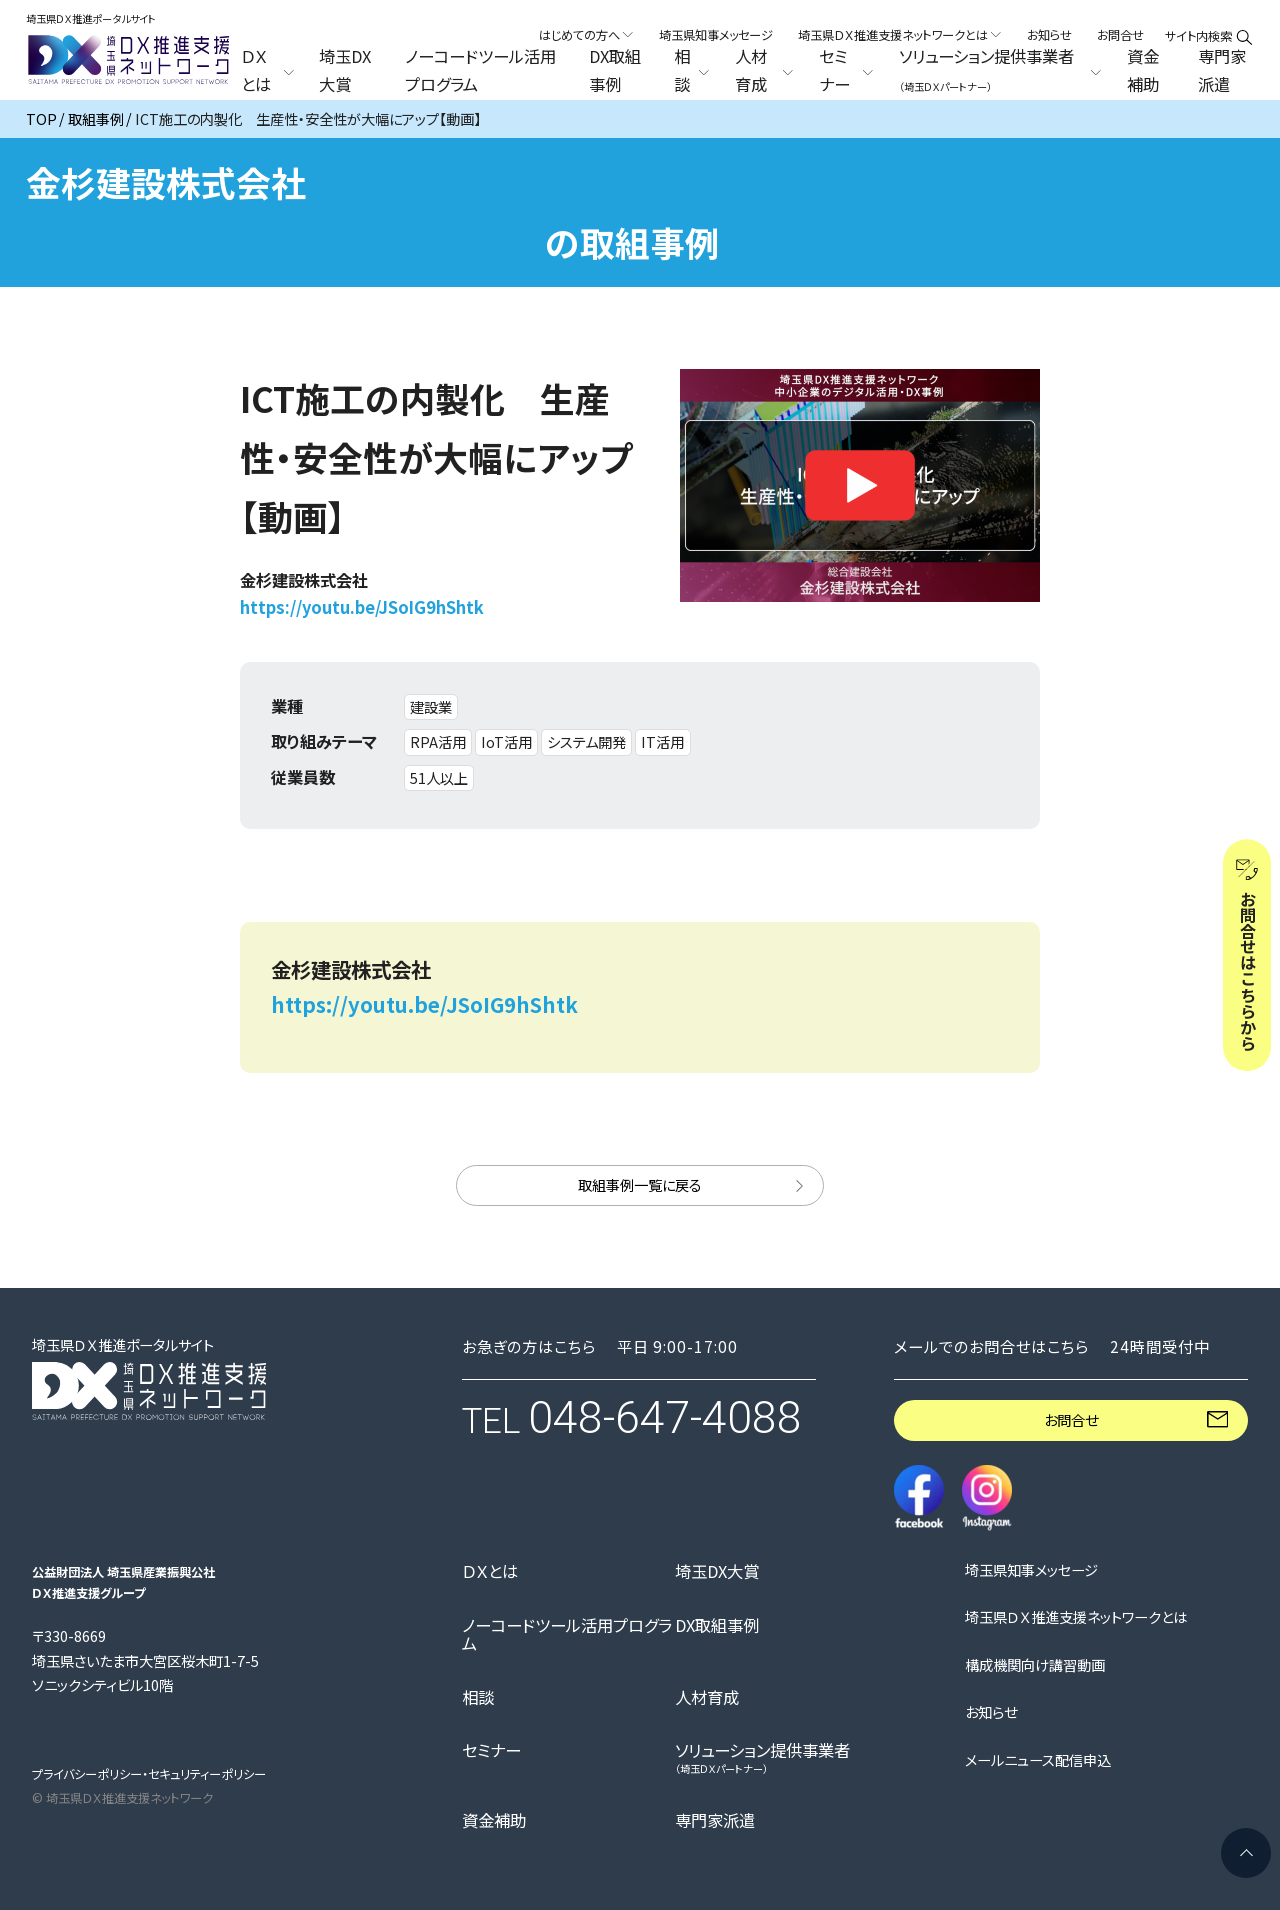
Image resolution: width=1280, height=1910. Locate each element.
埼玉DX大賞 (345, 71)
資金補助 (1143, 71)
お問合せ (1120, 35)
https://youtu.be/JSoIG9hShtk (285, 242)
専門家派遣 (1222, 71)
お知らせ (1049, 35)
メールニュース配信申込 (1038, 1760)
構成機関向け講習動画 (1035, 1665)
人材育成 (707, 1697)
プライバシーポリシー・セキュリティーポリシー (149, 1774)
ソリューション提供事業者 (762, 1757)
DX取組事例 (615, 71)
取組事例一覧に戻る (640, 1184)
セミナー (491, 1750)
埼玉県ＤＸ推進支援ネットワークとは (1076, 1617)
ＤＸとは (490, 1571)
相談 (478, 1697)
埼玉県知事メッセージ (716, 35)
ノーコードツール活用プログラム (480, 71)
